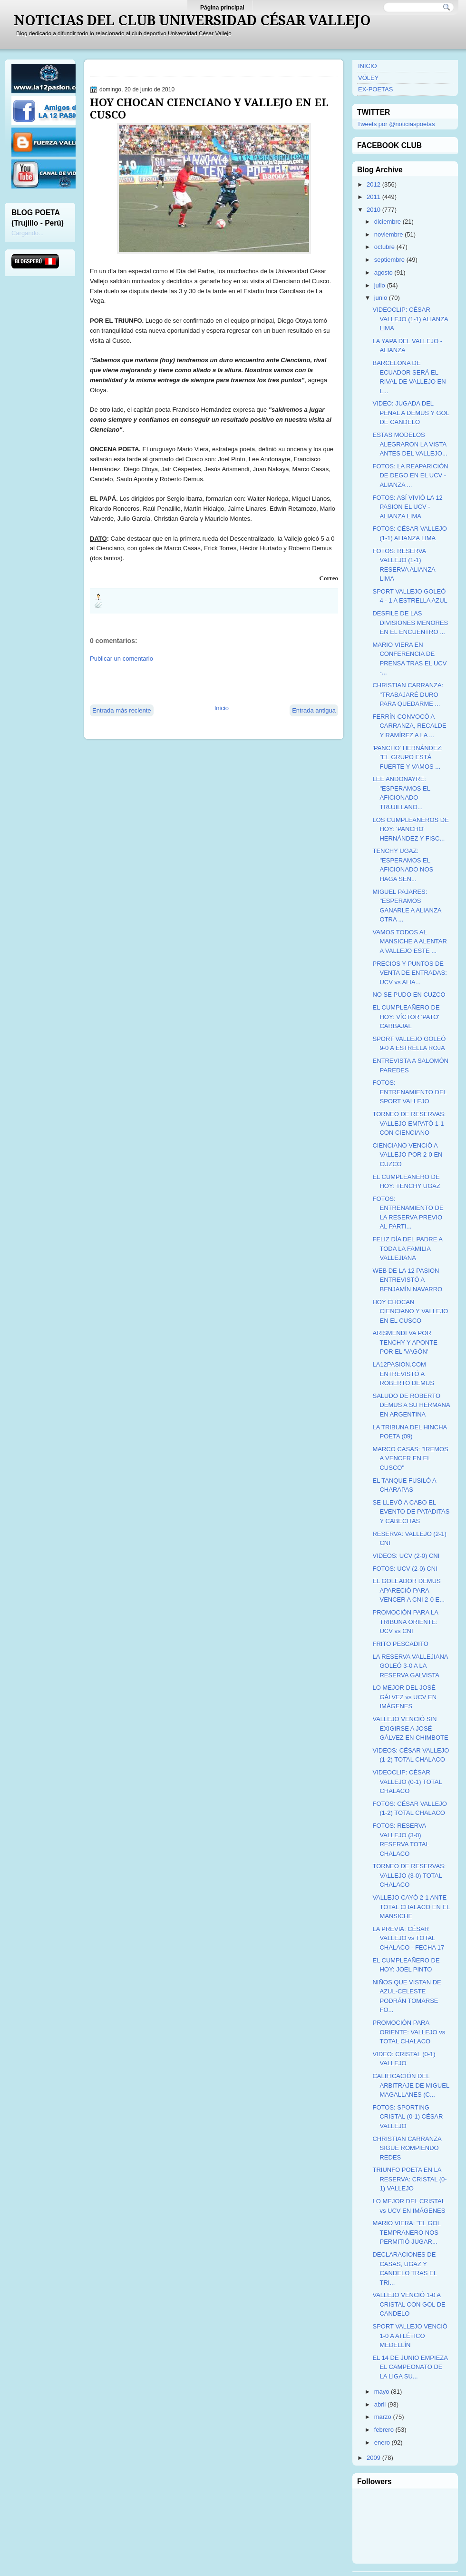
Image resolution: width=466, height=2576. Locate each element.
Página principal (222, 7)
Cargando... (27, 233)
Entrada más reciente (121, 710)
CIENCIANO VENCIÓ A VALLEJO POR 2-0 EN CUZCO (407, 1155)
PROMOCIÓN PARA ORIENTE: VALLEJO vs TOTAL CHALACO (408, 2032)
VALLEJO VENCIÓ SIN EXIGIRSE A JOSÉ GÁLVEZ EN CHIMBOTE (410, 1728)
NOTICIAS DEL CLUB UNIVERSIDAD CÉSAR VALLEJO (192, 20)
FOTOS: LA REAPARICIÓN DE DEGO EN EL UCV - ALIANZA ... (410, 475)
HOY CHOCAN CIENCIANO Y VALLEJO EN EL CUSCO (209, 108)
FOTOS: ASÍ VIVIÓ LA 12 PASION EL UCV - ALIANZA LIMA (407, 507)
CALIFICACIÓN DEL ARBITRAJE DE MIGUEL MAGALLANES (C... (410, 2085)
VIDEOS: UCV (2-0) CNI (405, 1555)
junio (380, 297)
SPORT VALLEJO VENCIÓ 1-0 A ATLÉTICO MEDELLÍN (409, 2335)
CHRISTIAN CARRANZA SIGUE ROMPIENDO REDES (406, 2148)
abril (380, 2404)
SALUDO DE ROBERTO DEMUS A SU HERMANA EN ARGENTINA (410, 1405)
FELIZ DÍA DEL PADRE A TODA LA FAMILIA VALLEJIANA (407, 1248)
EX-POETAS (375, 89)
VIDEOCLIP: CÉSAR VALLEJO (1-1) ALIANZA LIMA (410, 319)
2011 (373, 196)
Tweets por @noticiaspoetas (396, 124)
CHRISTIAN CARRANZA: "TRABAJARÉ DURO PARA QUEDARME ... (407, 694)
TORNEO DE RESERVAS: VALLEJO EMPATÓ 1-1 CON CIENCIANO (409, 1123)
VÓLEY (368, 77)
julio (379, 285)
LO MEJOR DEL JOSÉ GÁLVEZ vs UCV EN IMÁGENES (404, 1697)
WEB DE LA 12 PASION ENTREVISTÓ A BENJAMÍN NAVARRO (407, 1280)
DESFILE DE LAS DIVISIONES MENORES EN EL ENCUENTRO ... (410, 622)
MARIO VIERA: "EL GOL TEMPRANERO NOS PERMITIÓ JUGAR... (406, 2232)
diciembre (387, 221)
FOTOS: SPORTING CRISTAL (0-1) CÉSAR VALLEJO (407, 2117)
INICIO (367, 65)
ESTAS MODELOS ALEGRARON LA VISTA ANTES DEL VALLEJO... (409, 444)
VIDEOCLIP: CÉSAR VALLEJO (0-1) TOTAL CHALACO (407, 1781)
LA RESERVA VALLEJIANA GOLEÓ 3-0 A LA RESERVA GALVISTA (409, 1666)
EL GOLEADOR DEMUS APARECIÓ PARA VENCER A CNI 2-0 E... (408, 1590)
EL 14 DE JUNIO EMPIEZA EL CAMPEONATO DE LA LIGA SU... (409, 2367)
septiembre (389, 259)
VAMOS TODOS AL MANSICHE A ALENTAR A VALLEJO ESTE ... (409, 941)
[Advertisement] (201, 682)
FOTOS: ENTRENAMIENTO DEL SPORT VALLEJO (409, 1092)
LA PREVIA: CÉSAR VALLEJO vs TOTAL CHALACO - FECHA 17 (408, 1938)
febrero (384, 2429)
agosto (383, 272)
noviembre (388, 234)
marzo (382, 2416)
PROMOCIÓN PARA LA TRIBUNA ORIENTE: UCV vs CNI (405, 1622)
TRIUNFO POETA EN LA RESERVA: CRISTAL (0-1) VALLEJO (409, 2179)
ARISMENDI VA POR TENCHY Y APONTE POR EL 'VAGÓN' (404, 1342)
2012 (373, 184)
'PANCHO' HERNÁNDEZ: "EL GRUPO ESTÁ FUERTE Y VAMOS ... (407, 757)
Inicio (221, 708)
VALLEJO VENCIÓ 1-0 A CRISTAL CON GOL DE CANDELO (408, 2304)
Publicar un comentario (121, 658)
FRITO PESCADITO (400, 1643)
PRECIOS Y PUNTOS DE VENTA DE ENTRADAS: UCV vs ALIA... (409, 973)
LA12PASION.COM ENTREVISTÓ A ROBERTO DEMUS (403, 1374)
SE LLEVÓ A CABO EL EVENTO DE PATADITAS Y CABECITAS (410, 1512)
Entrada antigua (314, 710)
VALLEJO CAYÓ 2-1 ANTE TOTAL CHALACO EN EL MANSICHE (410, 1907)
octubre (384, 246)
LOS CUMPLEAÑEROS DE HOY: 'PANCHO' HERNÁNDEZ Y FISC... (410, 829)
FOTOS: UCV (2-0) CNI (404, 1568)
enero (382, 2442)
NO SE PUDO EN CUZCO (408, 994)
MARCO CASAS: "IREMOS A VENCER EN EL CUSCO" (410, 1458)
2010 (373, 209)
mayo (381, 2391)
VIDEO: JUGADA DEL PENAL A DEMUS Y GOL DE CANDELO (410, 413)
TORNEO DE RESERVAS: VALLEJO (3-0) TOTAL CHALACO (409, 1875)
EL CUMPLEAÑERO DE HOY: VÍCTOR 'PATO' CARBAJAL (405, 1017)
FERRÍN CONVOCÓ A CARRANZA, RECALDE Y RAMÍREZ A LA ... (409, 726)
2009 (373, 2457)
